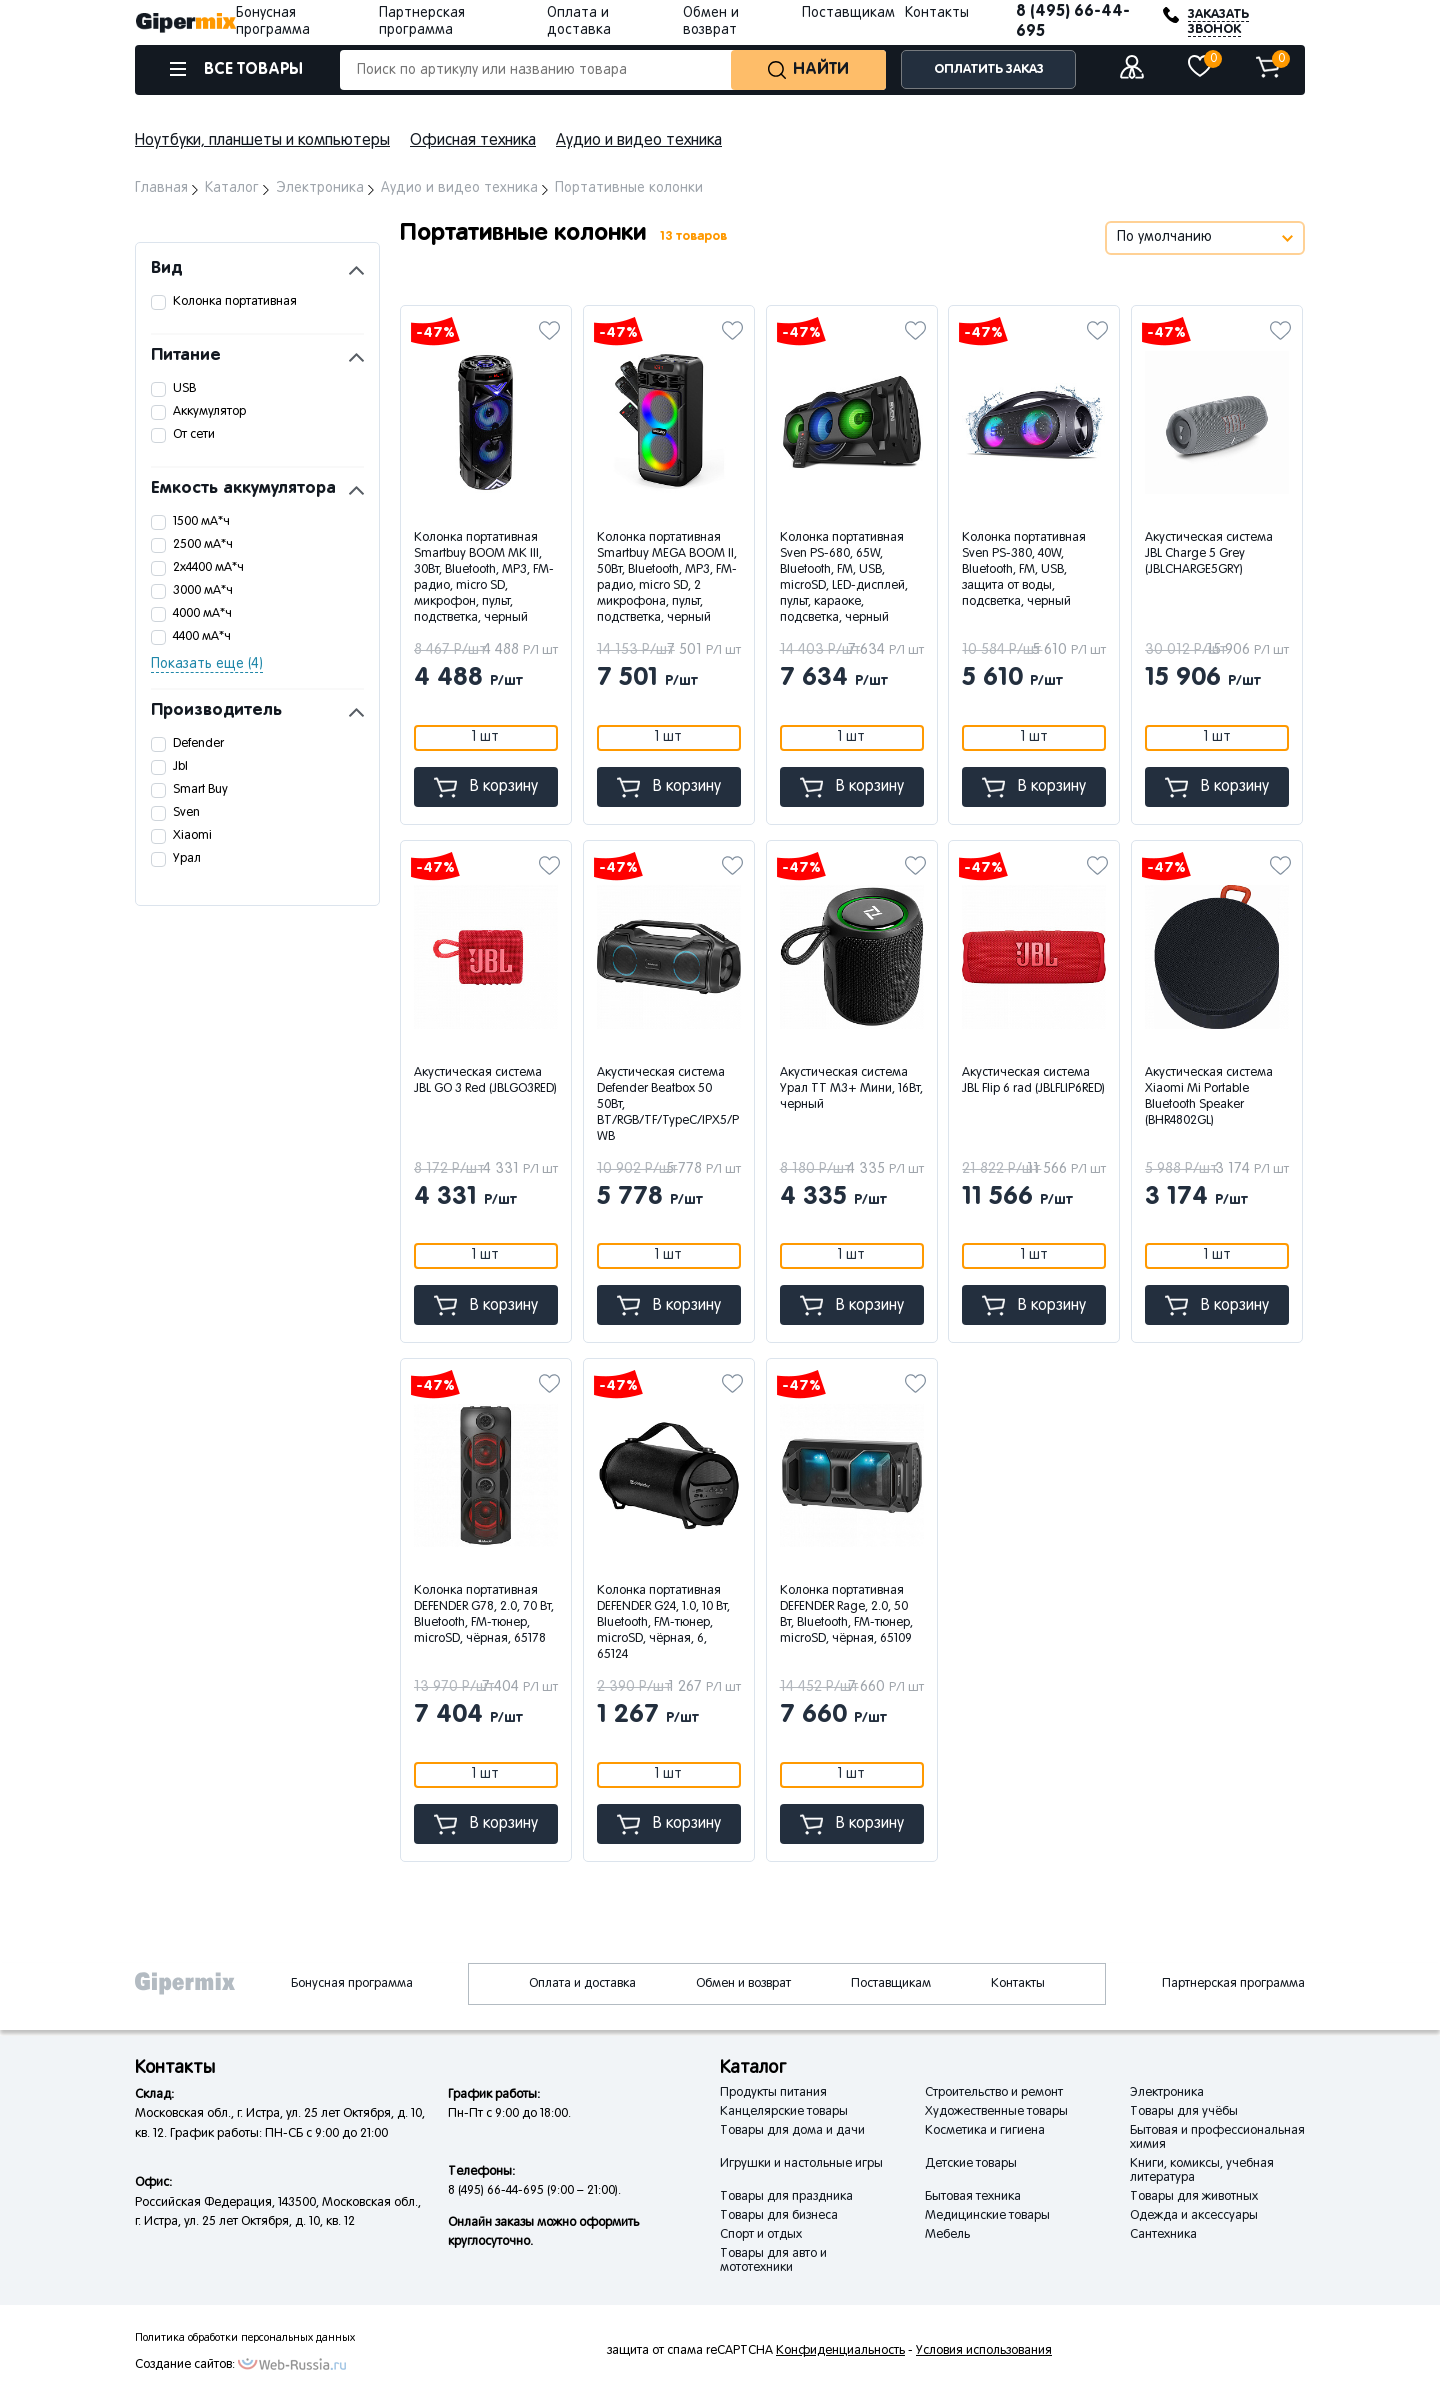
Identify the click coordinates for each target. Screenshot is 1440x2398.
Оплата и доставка (582, 1984)
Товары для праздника (786, 2197)
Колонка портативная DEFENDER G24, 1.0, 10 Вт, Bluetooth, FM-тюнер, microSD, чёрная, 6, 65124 (663, 1623)
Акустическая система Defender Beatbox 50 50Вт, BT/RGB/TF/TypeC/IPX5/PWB (668, 1105)
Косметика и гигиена (985, 2131)
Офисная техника (473, 141)
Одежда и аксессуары (1194, 2216)
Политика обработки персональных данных (245, 2338)
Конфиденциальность (840, 2351)
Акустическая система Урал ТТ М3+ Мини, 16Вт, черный (851, 1089)
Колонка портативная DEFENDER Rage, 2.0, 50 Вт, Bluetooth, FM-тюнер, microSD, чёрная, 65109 (846, 1615)
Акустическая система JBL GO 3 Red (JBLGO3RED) (485, 1081)
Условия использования (984, 2351)
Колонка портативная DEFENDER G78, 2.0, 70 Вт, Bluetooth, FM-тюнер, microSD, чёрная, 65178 (484, 1615)
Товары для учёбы (1184, 2112)
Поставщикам (848, 13)
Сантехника (1163, 2235)
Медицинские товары (987, 2216)
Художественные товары (996, 2112)
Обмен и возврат (743, 1984)
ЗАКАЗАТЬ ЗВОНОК (1218, 22)
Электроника (1167, 2093)
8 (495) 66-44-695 (1073, 21)
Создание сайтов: (185, 2365)
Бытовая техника (973, 2197)
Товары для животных (1194, 2197)
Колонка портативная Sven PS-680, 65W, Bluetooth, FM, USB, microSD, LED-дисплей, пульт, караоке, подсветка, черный (844, 578)
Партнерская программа (1233, 1984)
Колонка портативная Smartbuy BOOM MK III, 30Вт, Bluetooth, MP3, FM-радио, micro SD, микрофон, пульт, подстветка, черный (484, 578)
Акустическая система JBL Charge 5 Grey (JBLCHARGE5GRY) (1209, 554)
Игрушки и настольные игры (801, 2164)
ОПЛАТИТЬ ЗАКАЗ (989, 69)
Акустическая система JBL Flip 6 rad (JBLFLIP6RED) (1033, 1081)
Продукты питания (773, 2093)
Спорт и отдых (761, 2235)
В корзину (486, 787)
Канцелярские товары (784, 2112)
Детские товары (971, 2164)
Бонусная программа (352, 1984)
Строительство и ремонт (994, 2093)
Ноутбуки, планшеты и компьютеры (262, 141)
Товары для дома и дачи (792, 2131)
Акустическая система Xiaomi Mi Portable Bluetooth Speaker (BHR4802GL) (1209, 1097)
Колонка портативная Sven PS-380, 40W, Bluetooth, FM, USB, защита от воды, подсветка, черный (1024, 570)
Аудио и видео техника (639, 141)
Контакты (937, 13)
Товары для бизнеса (779, 2216)
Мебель (947, 2235)
